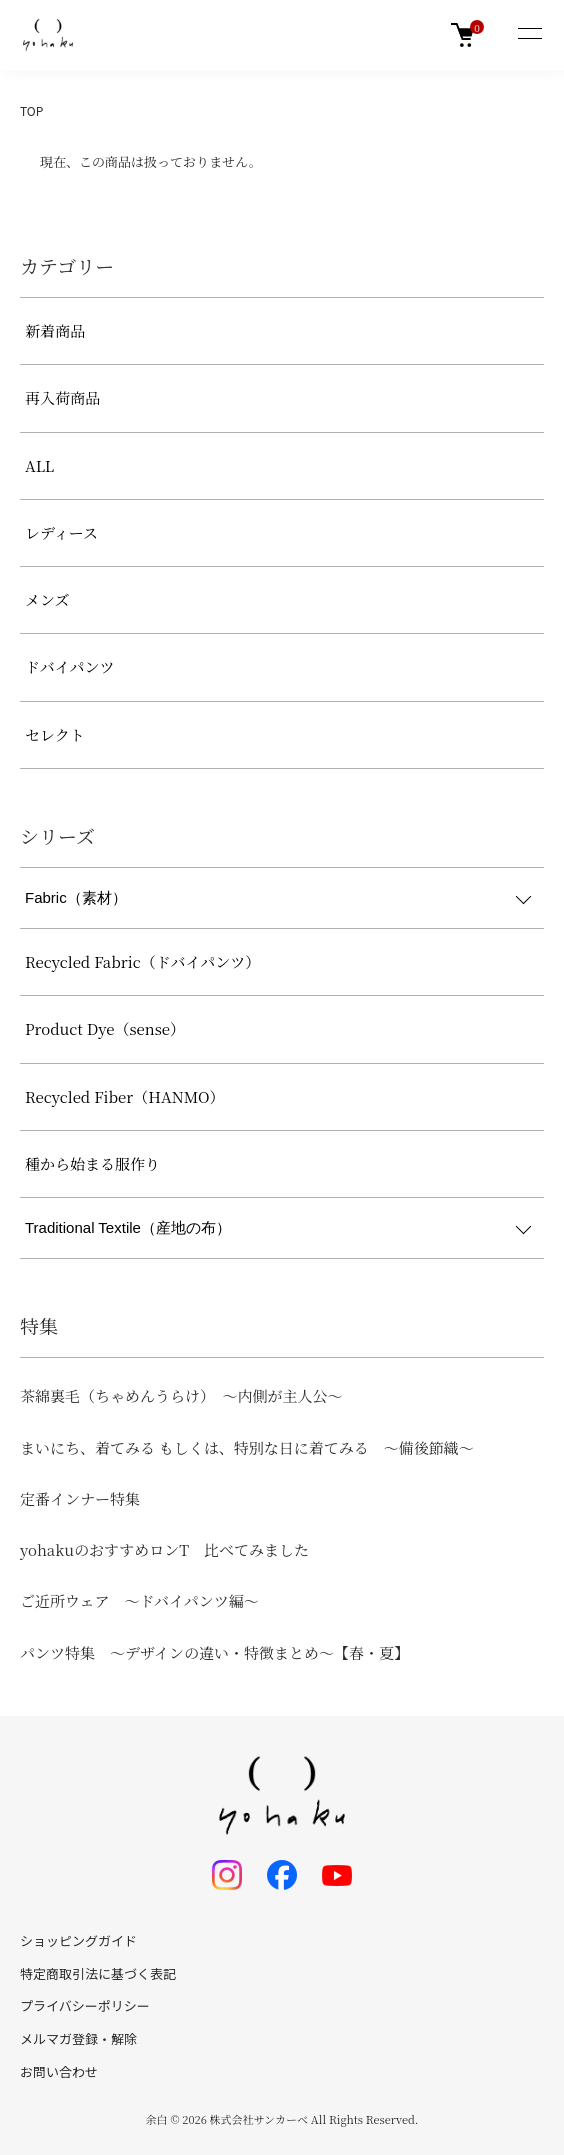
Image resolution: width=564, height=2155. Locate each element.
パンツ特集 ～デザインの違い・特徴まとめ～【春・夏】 (214, 1652)
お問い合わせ (59, 2071)
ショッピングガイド (78, 1940)
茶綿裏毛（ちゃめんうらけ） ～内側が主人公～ (181, 1395)
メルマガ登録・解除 (78, 2038)
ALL (39, 465)
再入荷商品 (62, 397)
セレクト (55, 734)
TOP (31, 110)
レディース (61, 532)
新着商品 (55, 330)
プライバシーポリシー (85, 2005)
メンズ (47, 599)
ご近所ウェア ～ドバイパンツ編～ (139, 1600)
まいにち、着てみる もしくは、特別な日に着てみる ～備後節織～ (247, 1447)
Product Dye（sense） (105, 1028)
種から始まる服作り (92, 1163)
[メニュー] (529, 35)
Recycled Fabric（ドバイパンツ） (142, 961)
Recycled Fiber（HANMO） (125, 1096)
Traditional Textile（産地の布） (128, 1227)
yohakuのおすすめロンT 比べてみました (164, 1549)
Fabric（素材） (76, 897)
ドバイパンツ (69, 666)
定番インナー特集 (80, 1498)
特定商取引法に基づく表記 (98, 1973)
